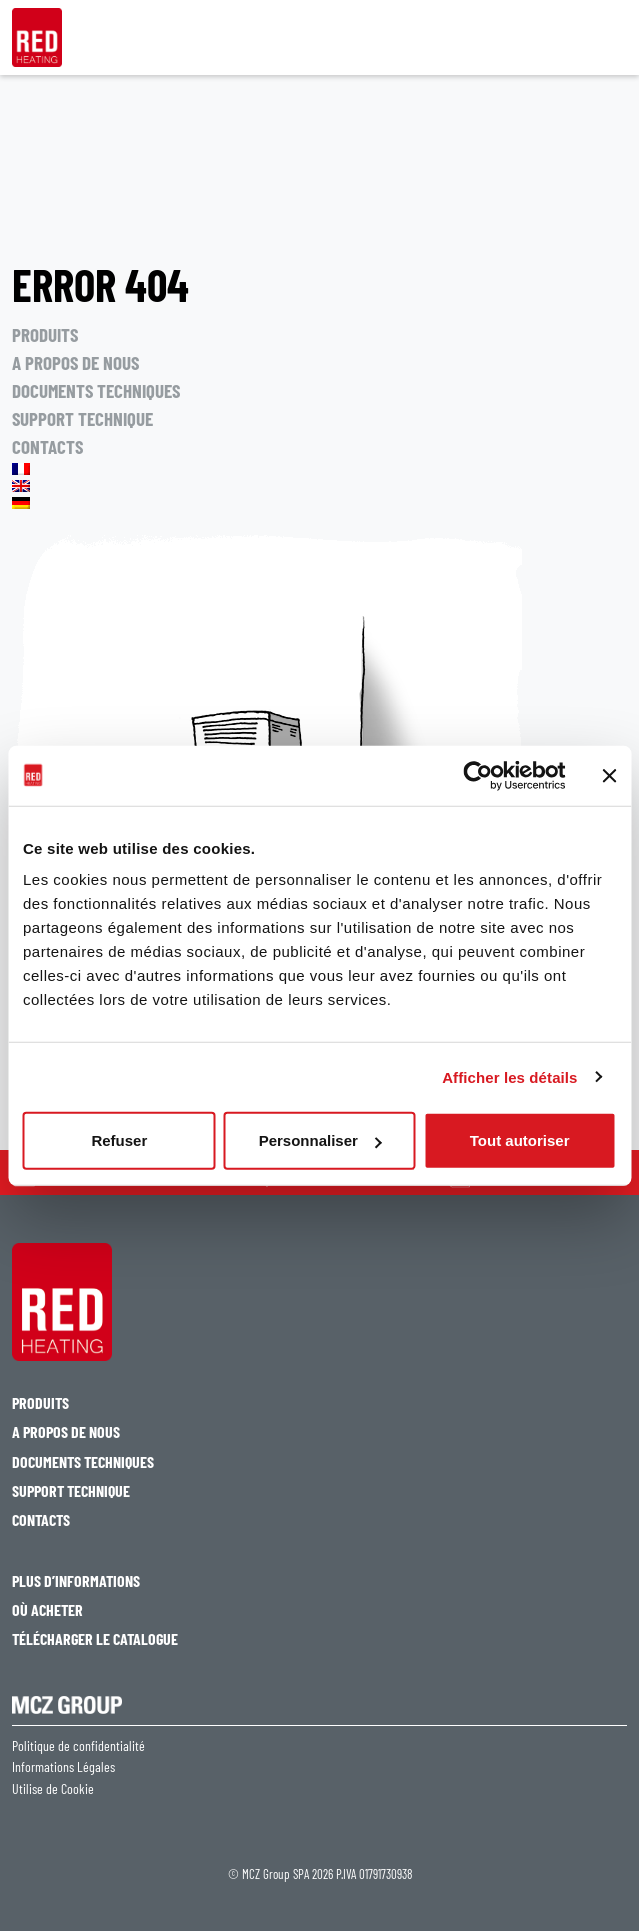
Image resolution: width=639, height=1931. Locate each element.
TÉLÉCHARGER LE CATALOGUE (95, 1638)
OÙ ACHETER (47, 1609)
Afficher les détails (509, 1076)
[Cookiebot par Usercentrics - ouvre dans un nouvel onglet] (477, 775)
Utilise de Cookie (53, 1789)
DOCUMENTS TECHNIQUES (96, 390)
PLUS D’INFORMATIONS (76, 1580)
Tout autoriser (520, 1140)
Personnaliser (320, 1140)
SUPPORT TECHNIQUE (82, 418)
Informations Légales (63, 1767)
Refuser (119, 1140)
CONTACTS (47, 446)
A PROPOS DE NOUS (75, 362)
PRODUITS (45, 334)
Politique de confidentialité (78, 1746)
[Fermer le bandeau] (609, 775)
